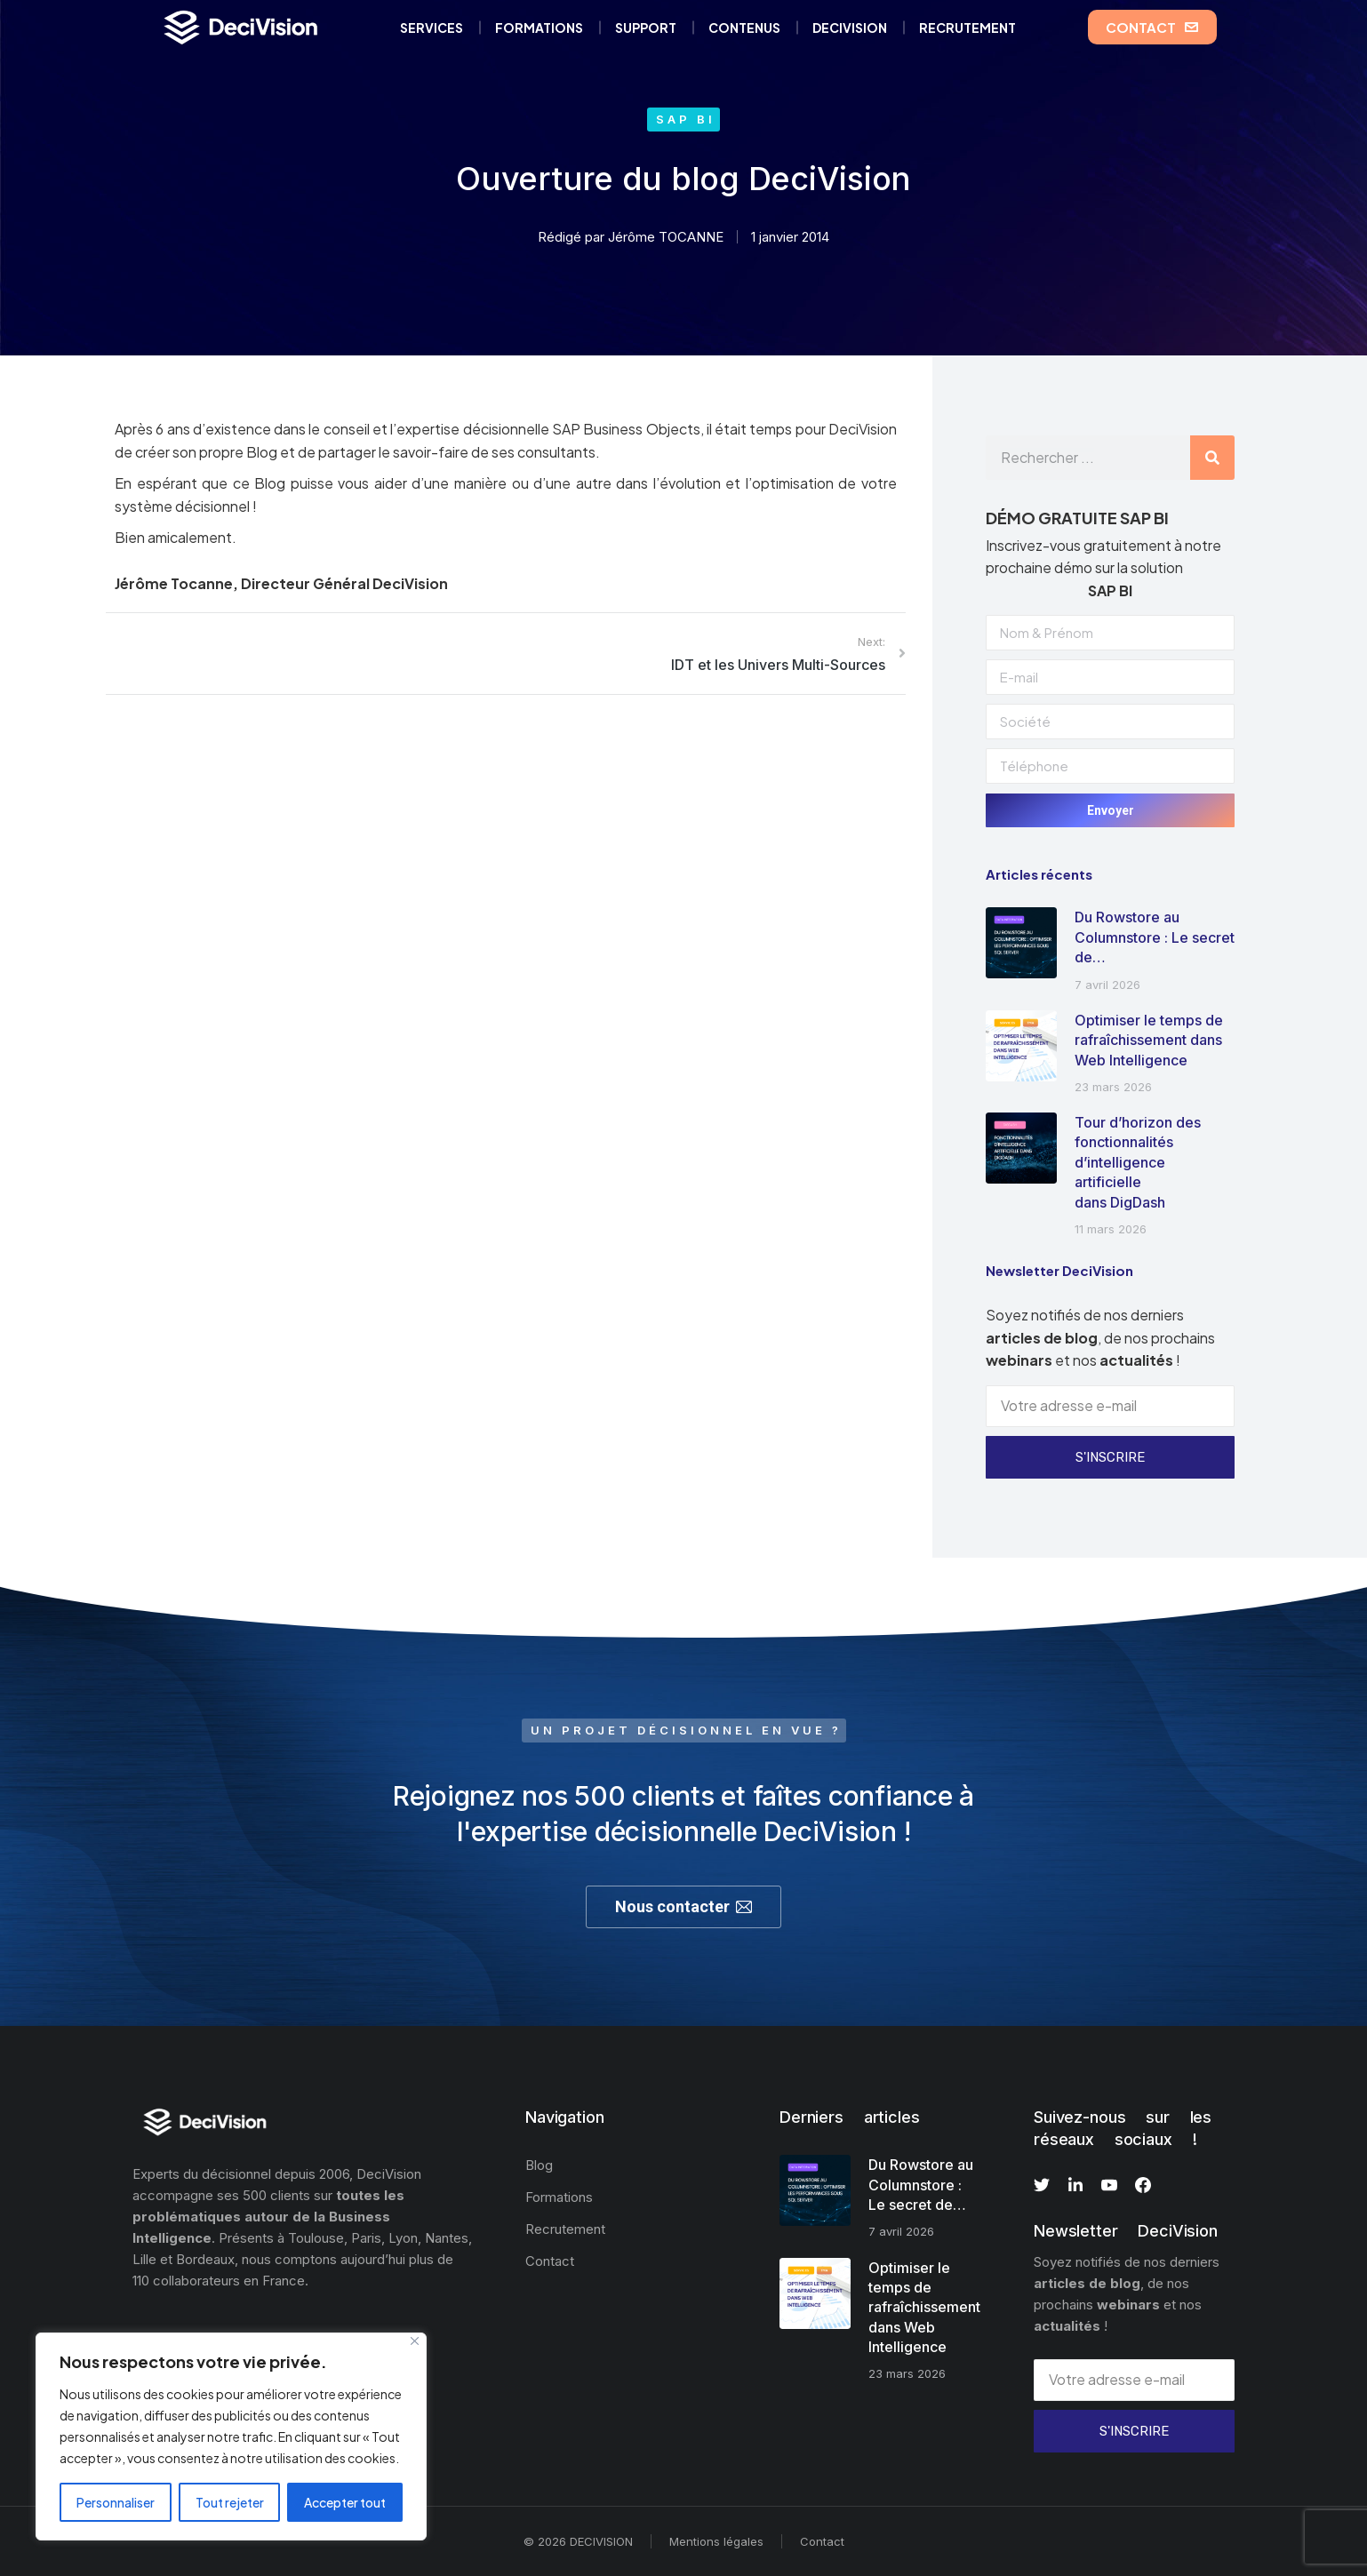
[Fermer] (415, 2341)
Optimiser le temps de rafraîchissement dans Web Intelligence (1149, 1040)
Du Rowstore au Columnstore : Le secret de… (1155, 937)
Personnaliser (115, 2502)
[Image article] (1021, 942)
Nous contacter (683, 1906)
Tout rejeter (230, 2502)
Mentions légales (716, 2541)
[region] (231, 2436)
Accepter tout (345, 2502)
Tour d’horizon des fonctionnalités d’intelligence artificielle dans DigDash (1138, 1162)
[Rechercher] (1212, 457)
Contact (822, 2541)
